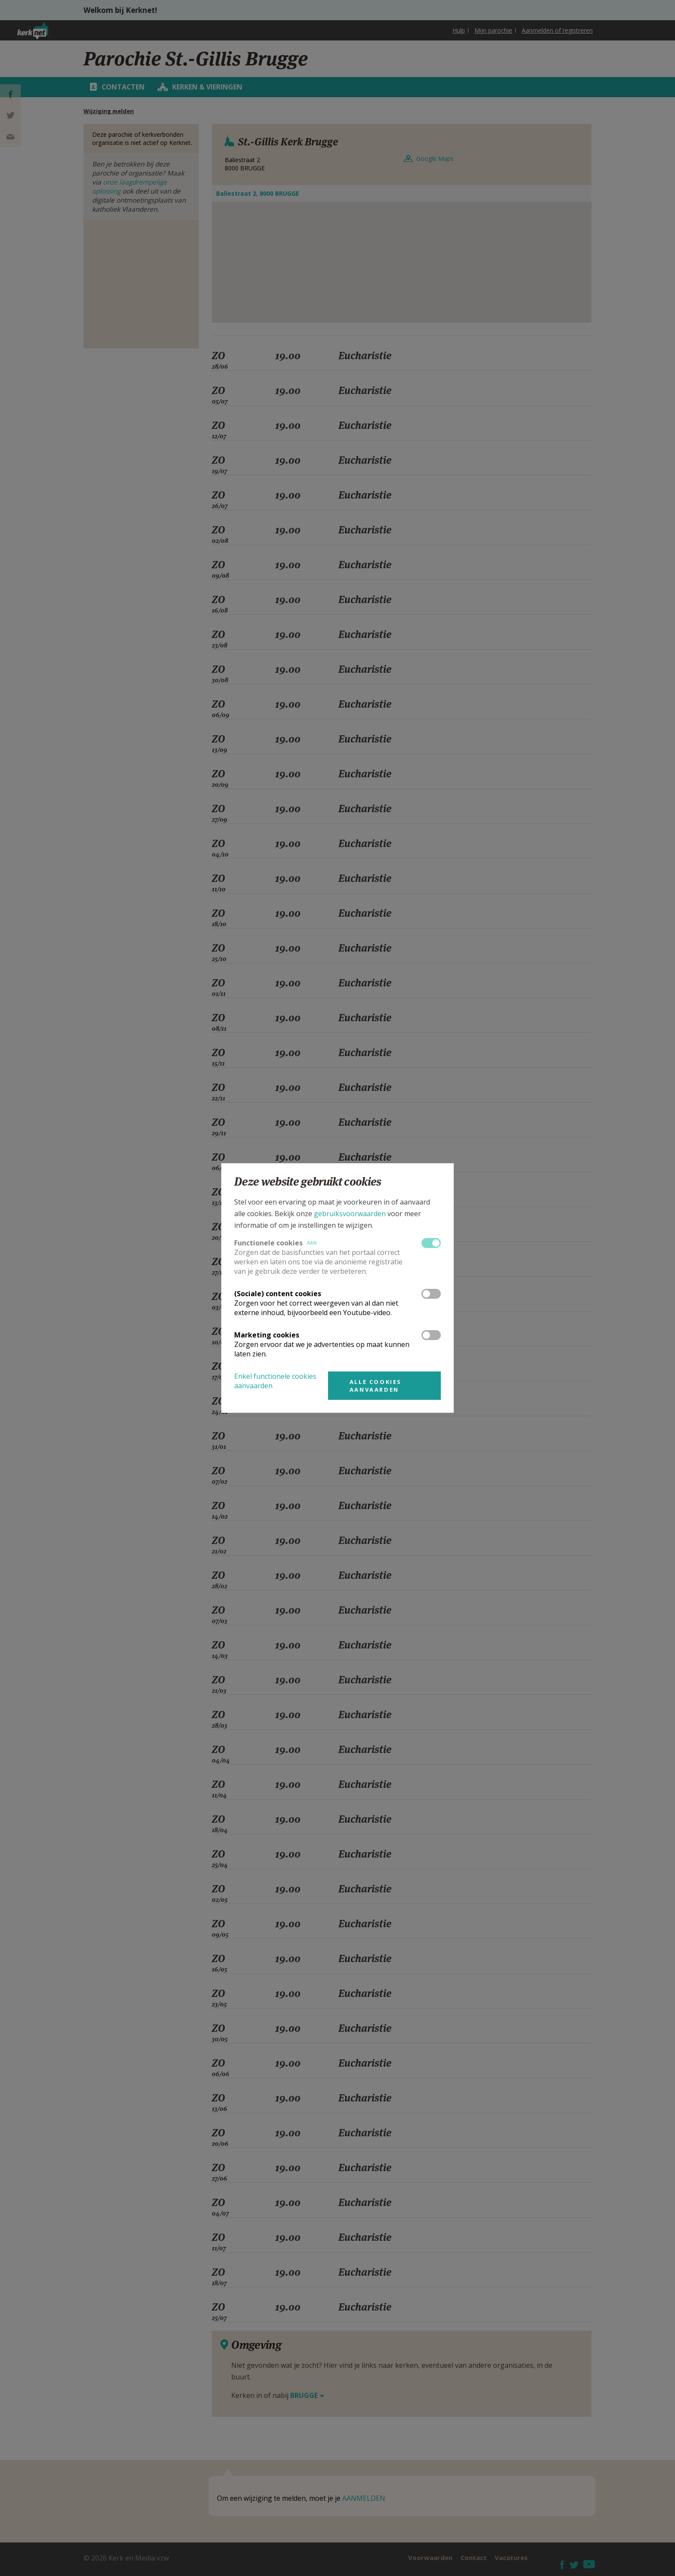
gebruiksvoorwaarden (350, 1213)
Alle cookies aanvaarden (376, 1385)
